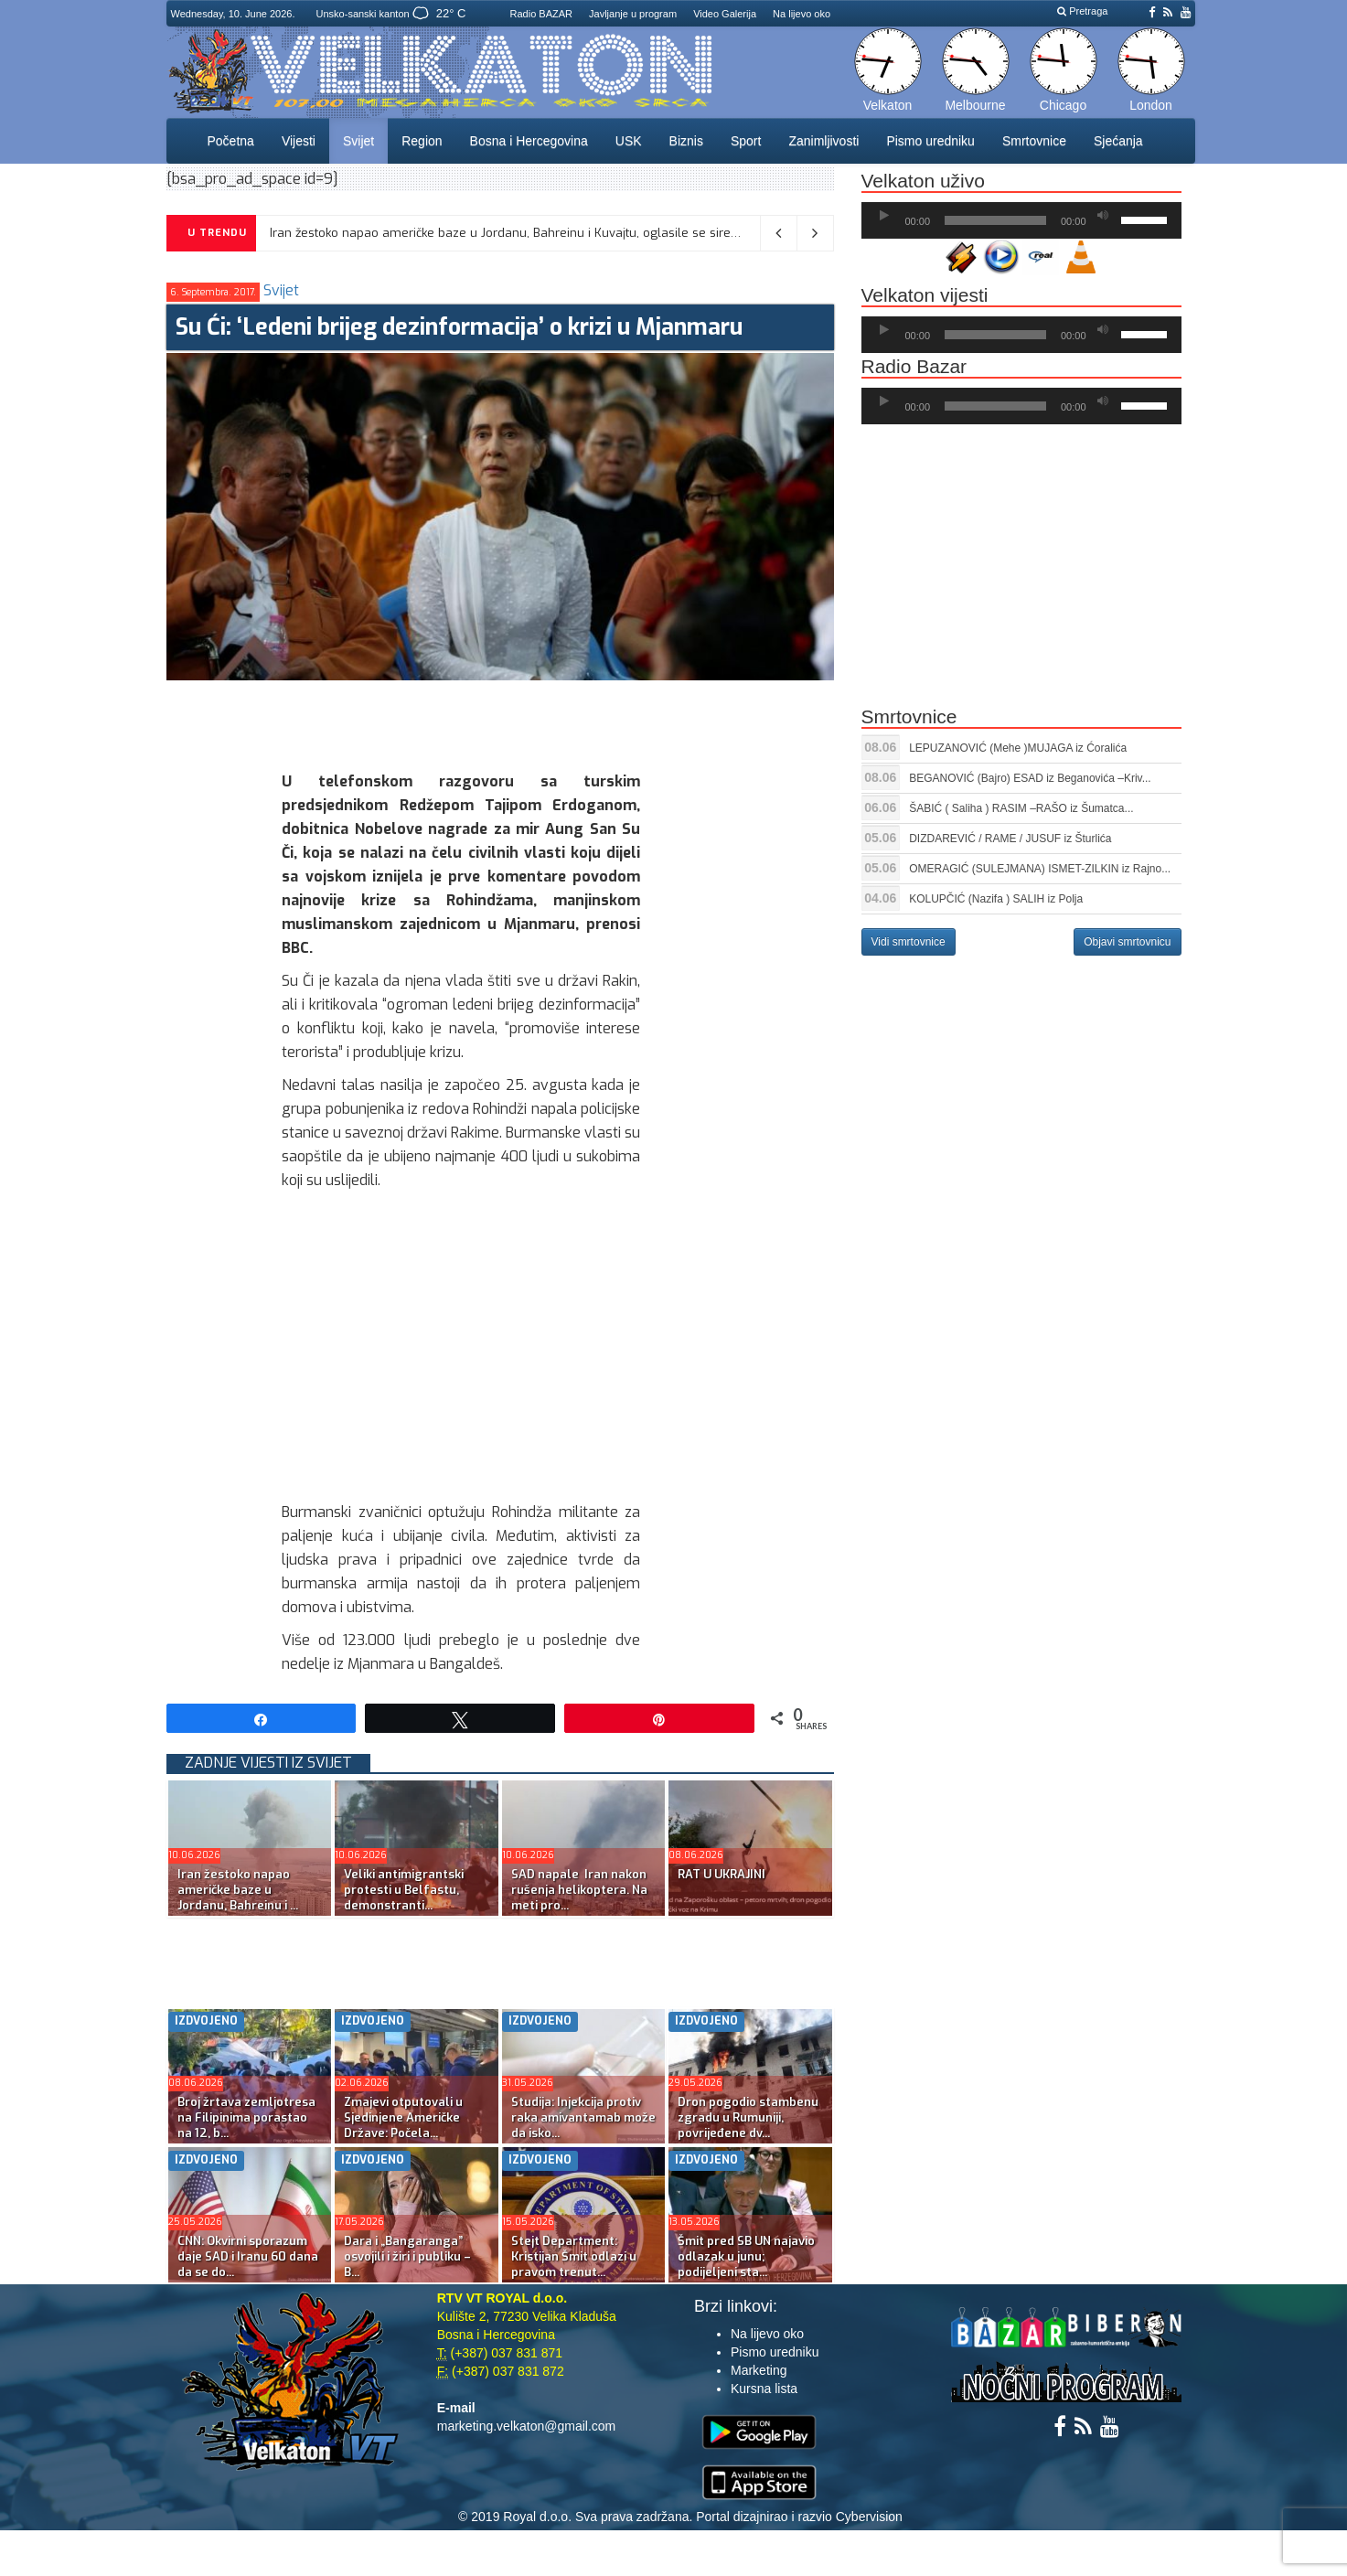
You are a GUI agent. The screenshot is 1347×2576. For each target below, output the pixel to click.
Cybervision (869, 2516)
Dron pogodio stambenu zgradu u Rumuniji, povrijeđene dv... (748, 2117)
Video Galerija (724, 13)
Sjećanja (1118, 141)
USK (628, 141)
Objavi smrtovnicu (1127, 941)
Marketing (758, 2370)
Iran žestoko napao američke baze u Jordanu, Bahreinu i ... (237, 1889)
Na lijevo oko (801, 13)
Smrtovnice (1034, 141)
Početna (231, 141)
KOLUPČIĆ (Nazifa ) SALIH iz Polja (996, 899)
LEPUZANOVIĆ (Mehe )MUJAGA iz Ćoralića (1018, 748)
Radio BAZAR (541, 13)
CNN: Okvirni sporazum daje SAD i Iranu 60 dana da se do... (247, 2256)
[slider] (995, 220)
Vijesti (298, 141)
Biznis (686, 141)
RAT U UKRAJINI (721, 1874)
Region (421, 141)
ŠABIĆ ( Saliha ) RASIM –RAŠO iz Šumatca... (1021, 808)
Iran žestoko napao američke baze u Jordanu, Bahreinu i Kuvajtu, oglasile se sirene (507, 232)
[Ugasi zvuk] (1103, 216)
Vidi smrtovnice (908, 941)
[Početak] (884, 216)
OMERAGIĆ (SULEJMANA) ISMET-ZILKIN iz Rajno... (1040, 868)
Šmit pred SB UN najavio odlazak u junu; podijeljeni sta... (746, 2256)
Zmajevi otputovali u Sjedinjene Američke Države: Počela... (403, 2117)
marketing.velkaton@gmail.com (526, 2426)
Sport (746, 141)
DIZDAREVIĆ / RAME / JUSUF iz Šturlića (1010, 838)
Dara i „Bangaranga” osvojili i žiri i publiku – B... (407, 2256)
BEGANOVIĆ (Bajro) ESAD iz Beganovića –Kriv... (1030, 778)
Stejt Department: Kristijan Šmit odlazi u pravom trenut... (573, 2256)
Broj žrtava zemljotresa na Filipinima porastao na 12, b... (246, 2117)
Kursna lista (764, 2388)
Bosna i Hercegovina (529, 141)
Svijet (358, 141)
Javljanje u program (633, 13)
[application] (1021, 220)
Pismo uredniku (930, 141)
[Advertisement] (499, 721)
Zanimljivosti (823, 141)
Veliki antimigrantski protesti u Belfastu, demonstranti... (404, 1889)
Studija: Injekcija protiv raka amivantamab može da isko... (583, 2117)
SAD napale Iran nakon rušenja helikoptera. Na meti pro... (579, 1889)
